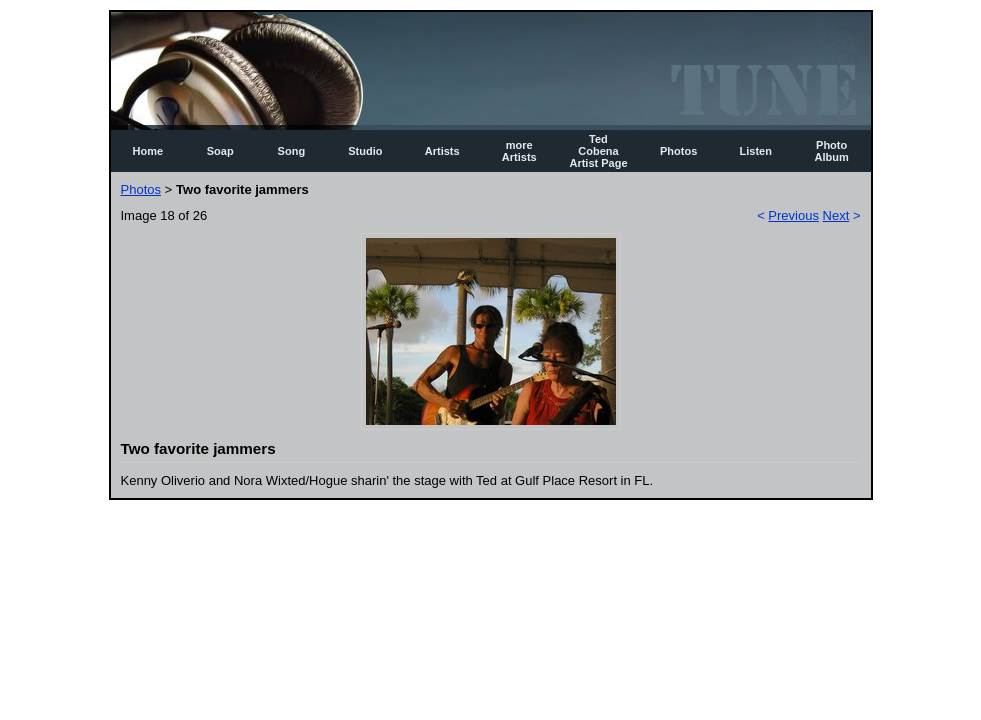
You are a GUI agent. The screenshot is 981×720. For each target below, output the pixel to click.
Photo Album (832, 151)
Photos (678, 151)
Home (148, 151)
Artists (442, 151)
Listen (756, 151)
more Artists (519, 151)
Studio (365, 151)
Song (292, 151)
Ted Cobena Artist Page (598, 151)
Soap (220, 151)
